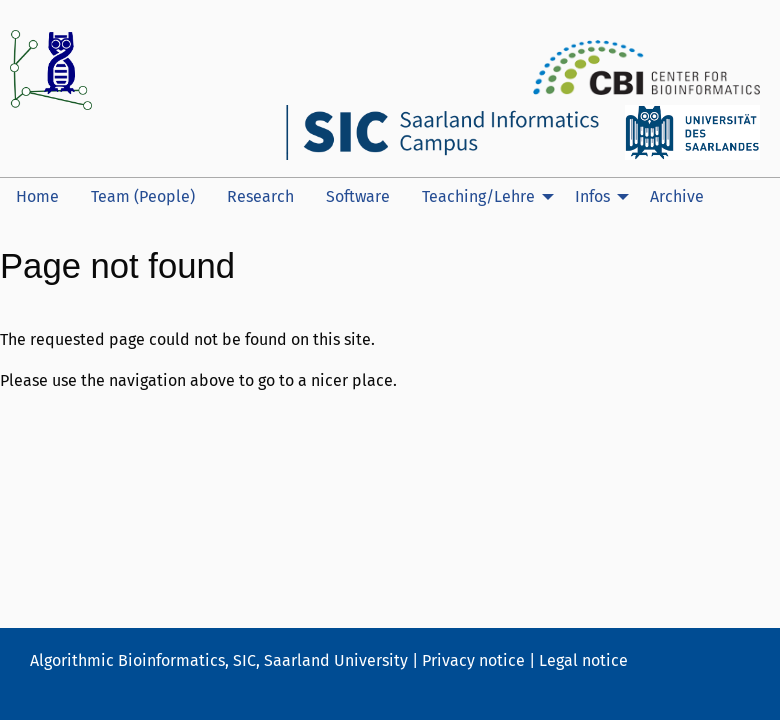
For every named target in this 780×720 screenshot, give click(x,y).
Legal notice (583, 660)
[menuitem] (37, 197)
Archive (677, 196)
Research (260, 196)
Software (358, 196)
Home (37, 196)
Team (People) (143, 196)
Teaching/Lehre (478, 196)
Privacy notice (473, 660)
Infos (592, 196)
